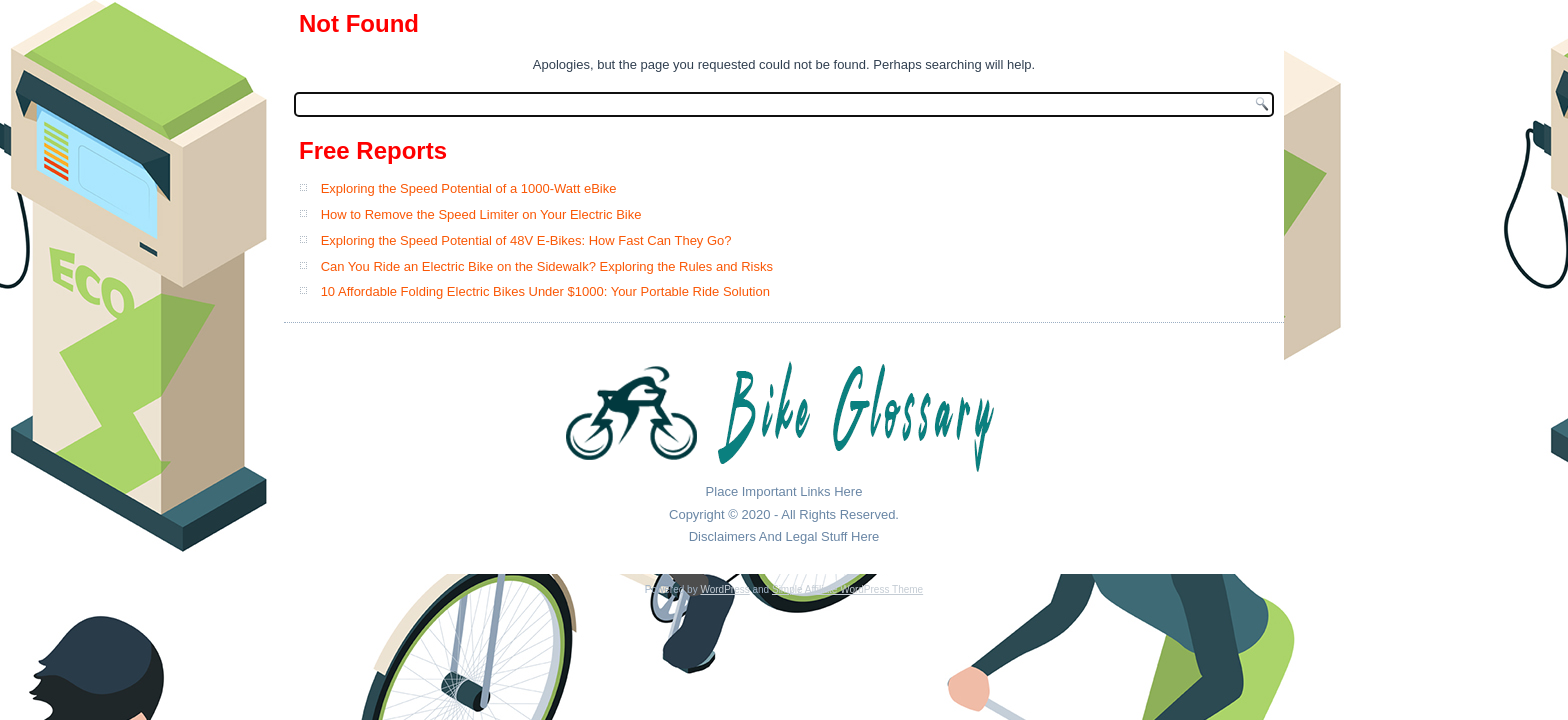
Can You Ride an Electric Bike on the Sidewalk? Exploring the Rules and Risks (547, 266)
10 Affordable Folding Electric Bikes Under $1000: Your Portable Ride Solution (545, 291)
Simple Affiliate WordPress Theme (847, 589)
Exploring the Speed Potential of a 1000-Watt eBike (469, 188)
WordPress (724, 589)
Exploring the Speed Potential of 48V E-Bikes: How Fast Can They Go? (526, 240)
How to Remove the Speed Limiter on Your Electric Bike (481, 214)
